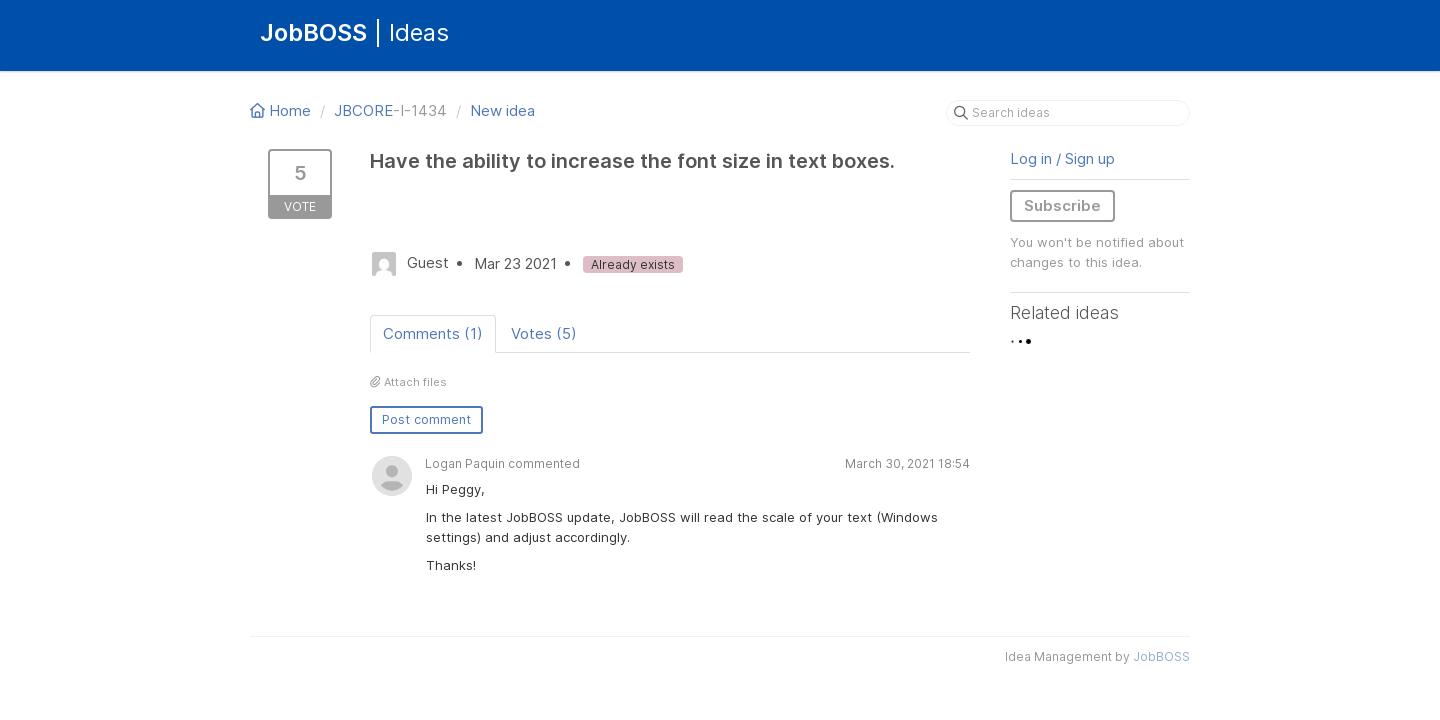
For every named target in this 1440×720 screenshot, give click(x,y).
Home (282, 110)
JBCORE (363, 110)
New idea (502, 110)
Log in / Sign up (1062, 158)
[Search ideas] (1068, 113)
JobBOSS (1161, 656)
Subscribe (1062, 205)
